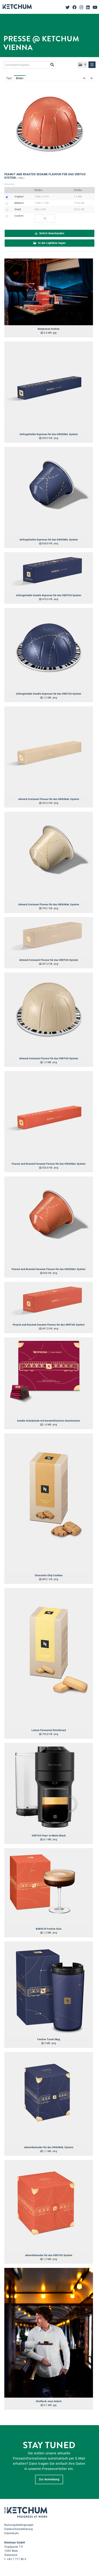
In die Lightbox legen (49, 243)
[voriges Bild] (84, 78)
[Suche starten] (52, 64)
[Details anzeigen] (48, 291)
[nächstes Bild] (91, 78)
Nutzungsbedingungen (19, 2525)
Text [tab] (9, 78)
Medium (19, 203)
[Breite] (39, 218)
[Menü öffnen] (92, 64)
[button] (82, 64)
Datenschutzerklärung (18, 2529)
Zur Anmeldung (49, 2479)
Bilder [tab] (20, 78)
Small (17, 209)
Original (18, 196)
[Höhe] (50, 218)
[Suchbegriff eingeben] (29, 64)
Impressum (11, 2533)
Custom (18, 215)
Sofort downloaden (49, 233)
